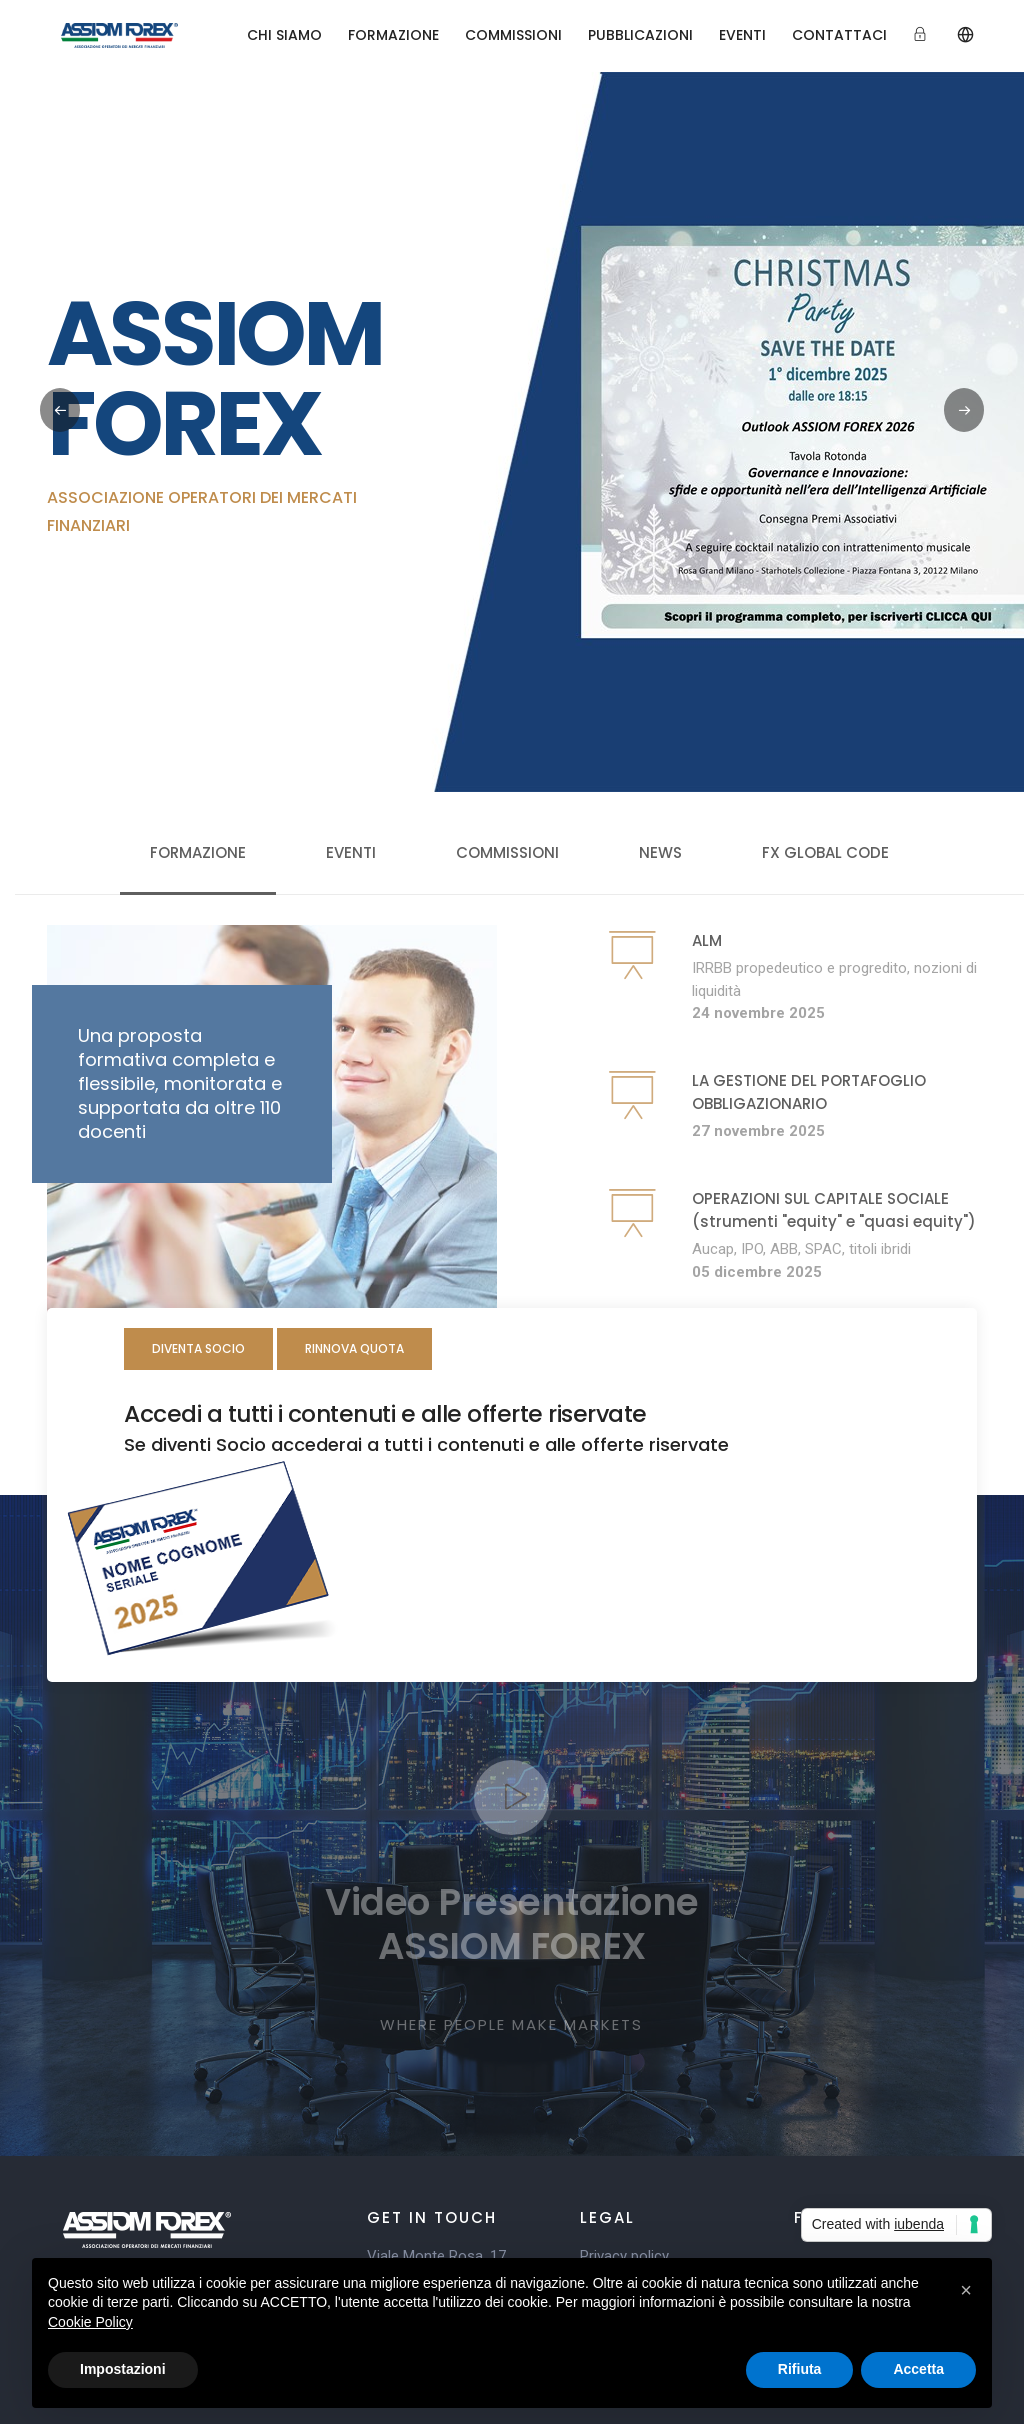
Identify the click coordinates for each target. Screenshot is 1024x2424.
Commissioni (507, 852)
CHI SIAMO (284, 35)
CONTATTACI (839, 35)
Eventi (351, 852)
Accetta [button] (918, 2369)
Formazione (198, 852)
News (660, 852)
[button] (964, 410)
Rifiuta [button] (800, 2369)
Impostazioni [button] (123, 2369)
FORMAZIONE (393, 35)
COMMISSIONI (513, 35)
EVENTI (742, 35)
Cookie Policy (90, 2322)
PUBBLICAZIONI (640, 35)
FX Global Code (825, 852)
